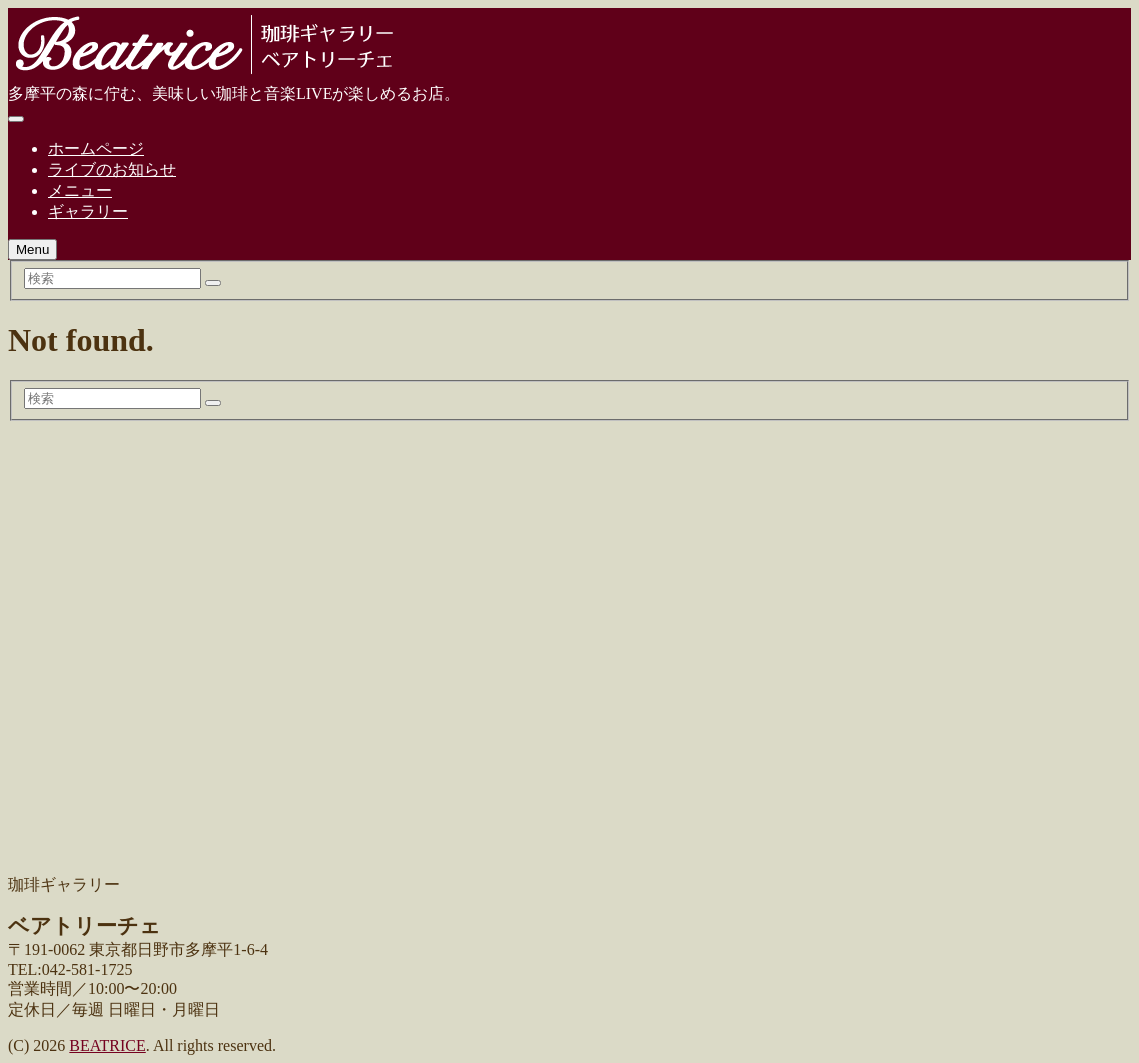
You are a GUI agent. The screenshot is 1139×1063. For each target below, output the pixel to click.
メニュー (80, 190)
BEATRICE (107, 1045)
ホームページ (96, 148)
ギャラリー (88, 211)
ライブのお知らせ (112, 169)
